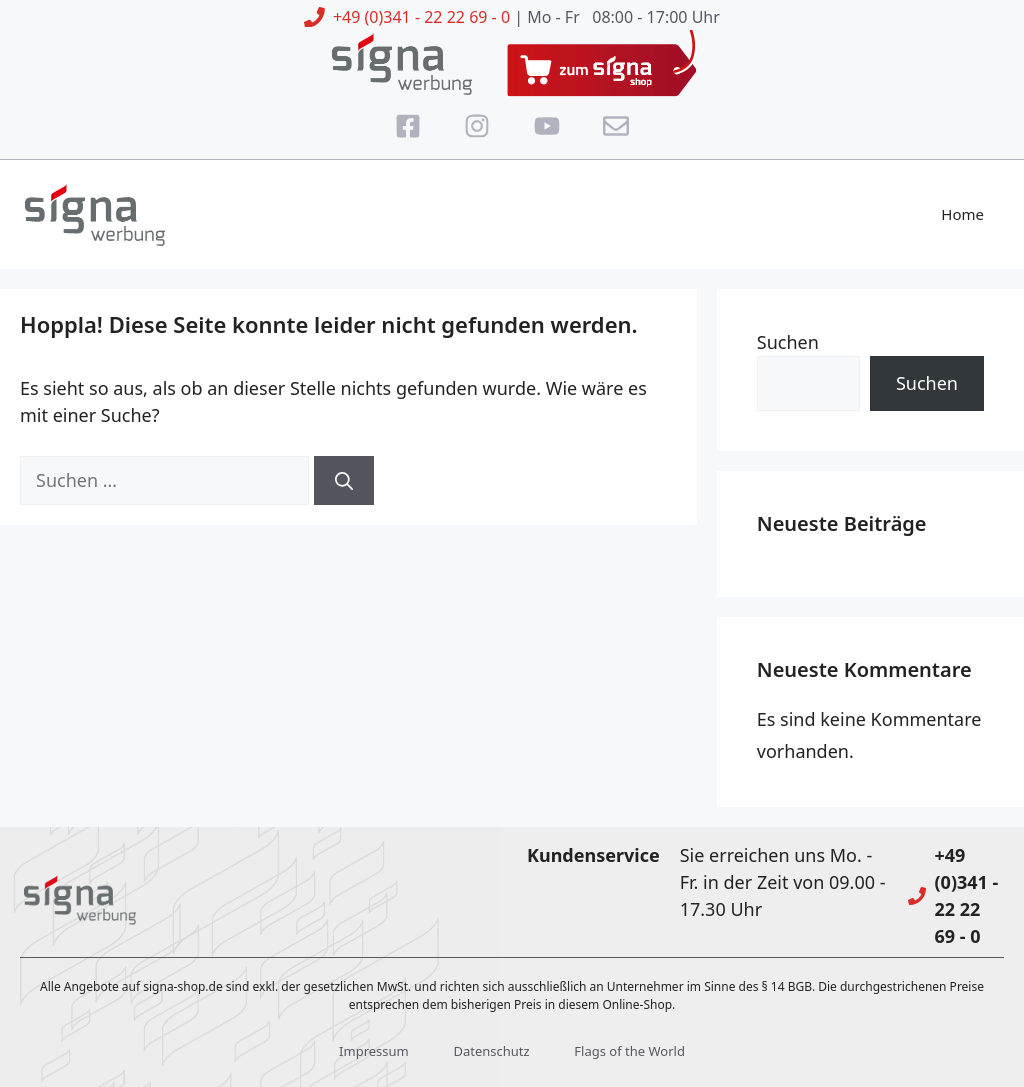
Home (962, 214)
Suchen (788, 342)
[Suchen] (344, 480)
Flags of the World (629, 1051)
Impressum (374, 1051)
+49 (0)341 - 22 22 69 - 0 (421, 17)
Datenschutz (491, 1051)
